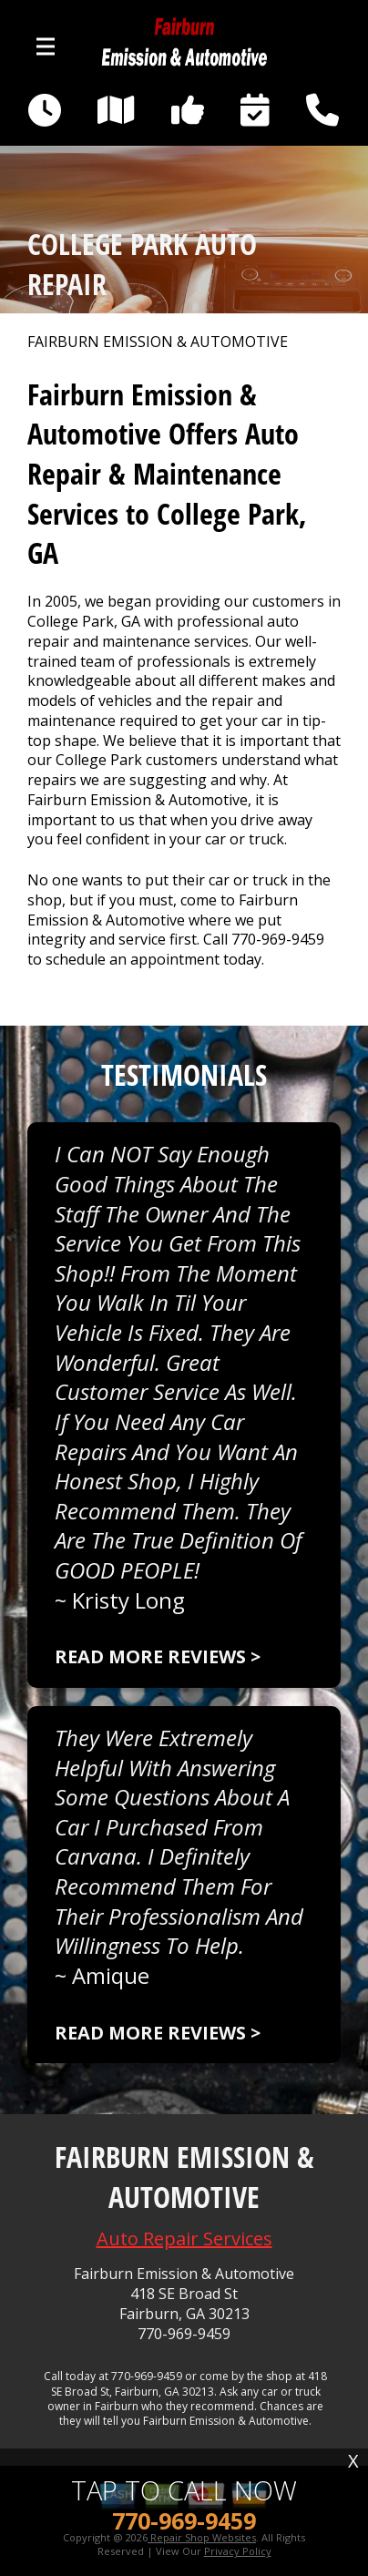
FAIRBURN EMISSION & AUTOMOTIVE (157, 342)
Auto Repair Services (184, 2238)
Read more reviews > (158, 1656)
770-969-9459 (277, 939)
